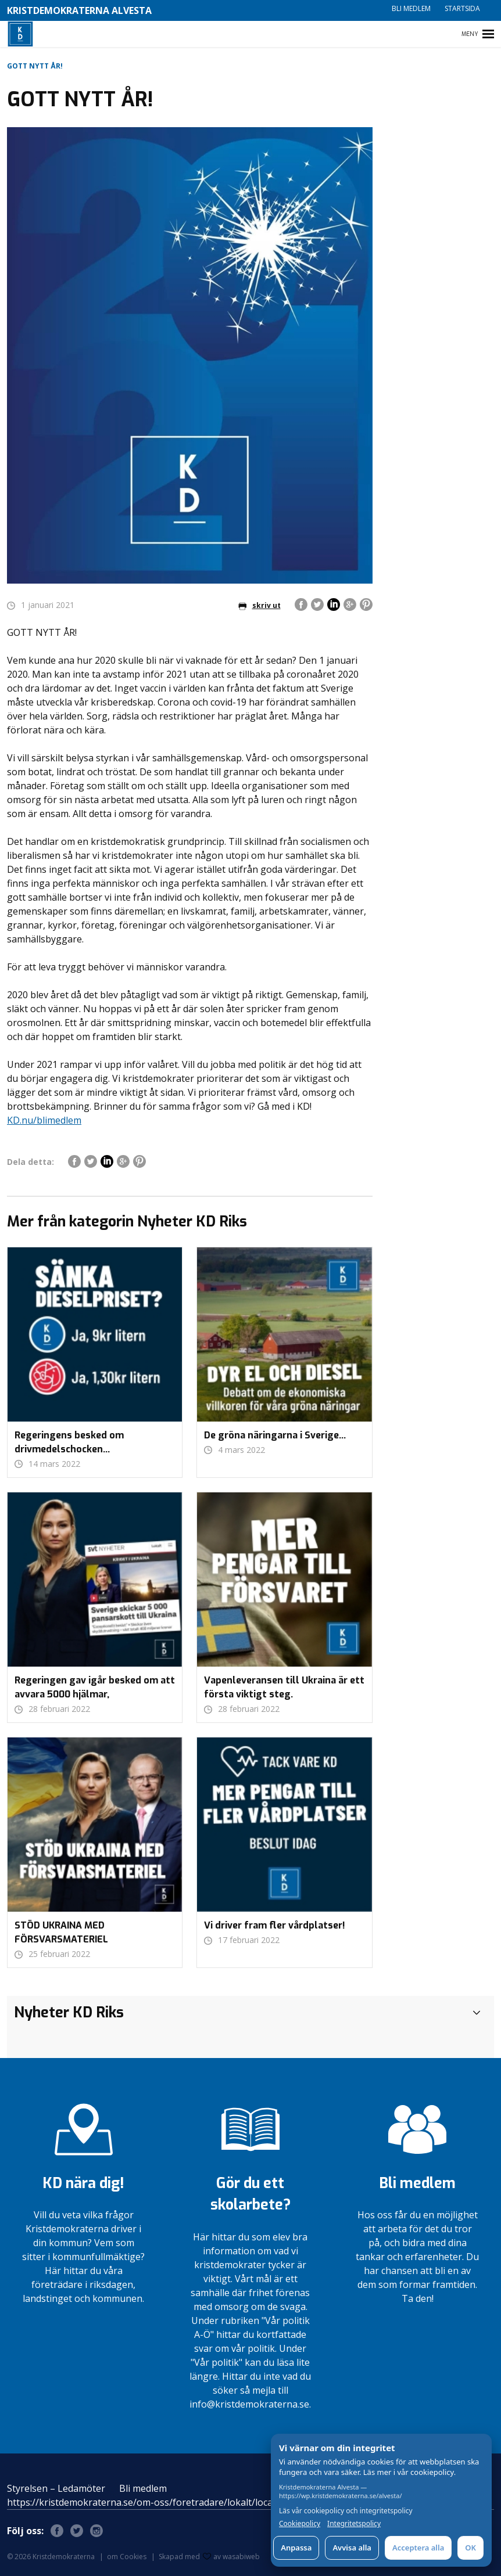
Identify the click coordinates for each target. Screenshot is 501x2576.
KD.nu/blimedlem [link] (44, 1120)
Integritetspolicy (354, 2523)
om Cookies (126, 2556)
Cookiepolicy (299, 2523)
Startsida (462, 8)
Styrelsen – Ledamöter (56, 2488)
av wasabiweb (231, 2556)
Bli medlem (411, 8)
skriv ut (259, 605)
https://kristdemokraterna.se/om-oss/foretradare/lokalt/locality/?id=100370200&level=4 (198, 2502)
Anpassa (296, 2547)
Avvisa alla (351, 2547)
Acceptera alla (418, 2547)
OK (470, 2547)
